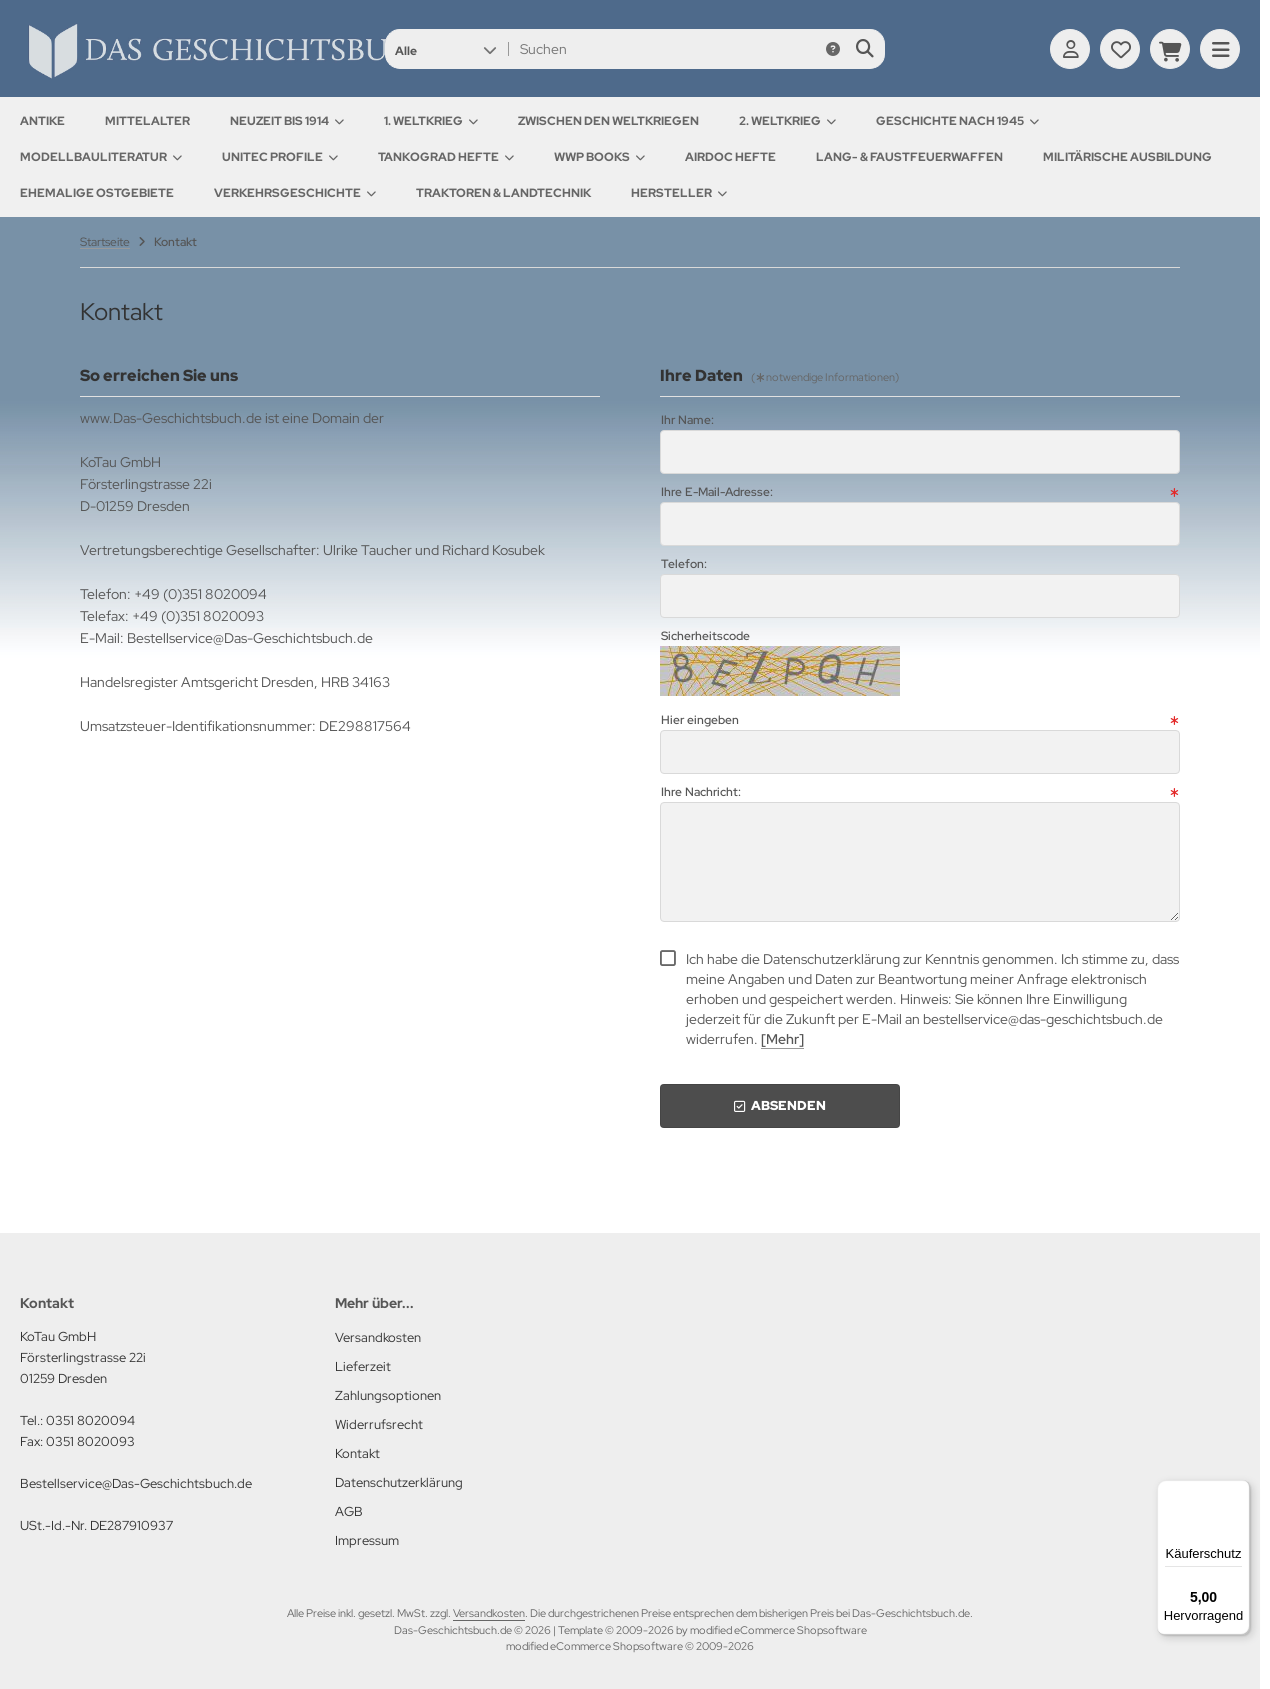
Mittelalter (147, 121)
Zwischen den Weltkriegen (608, 121)
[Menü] (1238, 1492)
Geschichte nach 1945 (957, 121)
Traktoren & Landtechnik (503, 193)
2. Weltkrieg (787, 121)
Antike (42, 121)
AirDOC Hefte (730, 157)
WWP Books (599, 157)
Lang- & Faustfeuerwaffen (909, 157)
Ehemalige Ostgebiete (97, 193)
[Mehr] (782, 1039)
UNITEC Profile (280, 157)
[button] (445, 49)
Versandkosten (489, 1613)
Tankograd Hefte (446, 157)
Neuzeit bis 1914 (287, 121)
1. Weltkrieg (431, 121)
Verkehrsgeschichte (295, 193)
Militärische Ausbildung (1127, 157)
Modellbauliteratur (101, 157)
